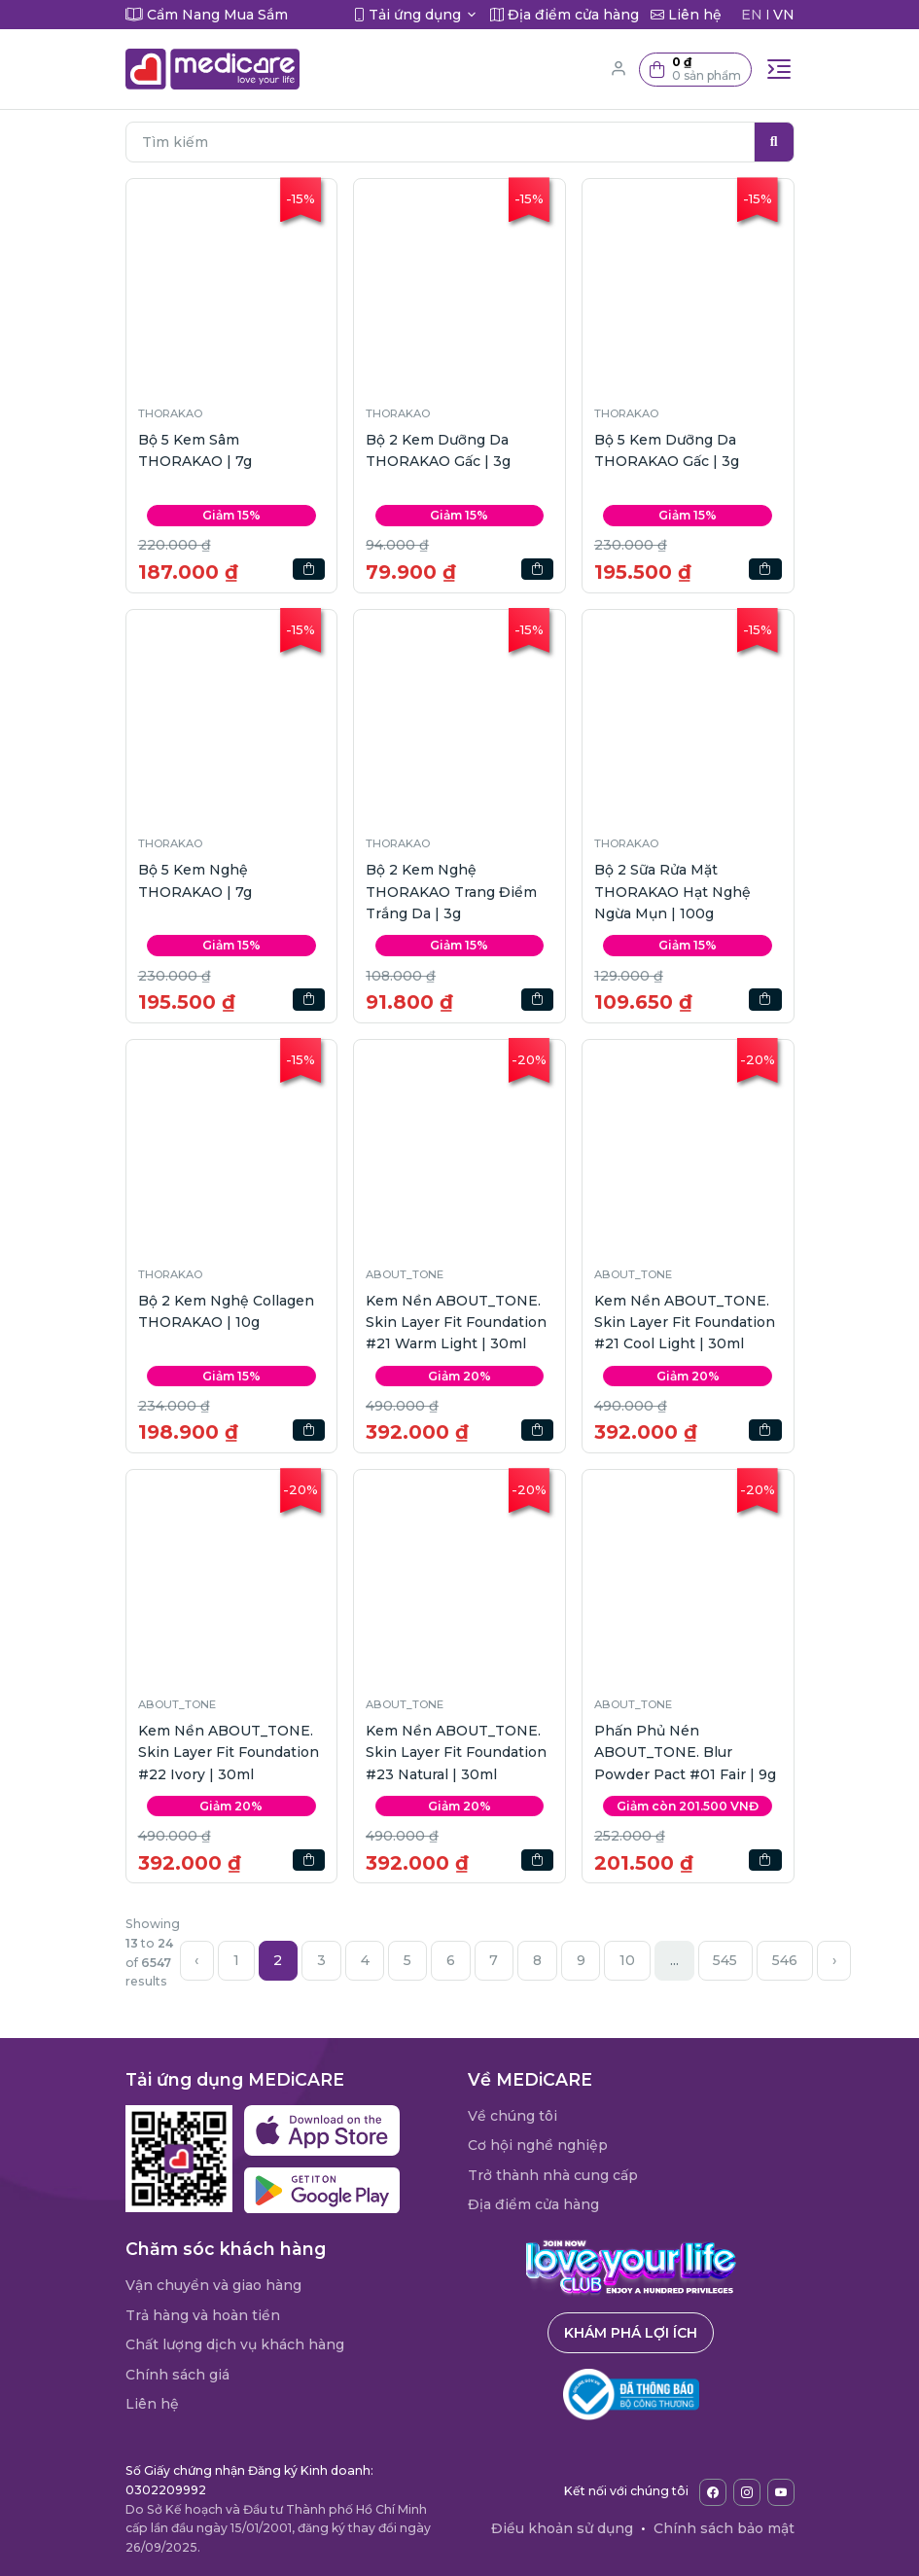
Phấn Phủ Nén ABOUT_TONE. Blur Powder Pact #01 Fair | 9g (685, 1752)
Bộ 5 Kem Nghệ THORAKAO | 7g (195, 880)
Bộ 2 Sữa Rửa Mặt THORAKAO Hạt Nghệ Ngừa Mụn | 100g (672, 891)
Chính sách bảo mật (724, 2528)
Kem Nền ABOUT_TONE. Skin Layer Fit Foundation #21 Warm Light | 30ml (456, 1322)
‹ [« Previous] (196, 1960)
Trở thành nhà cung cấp (553, 2175)
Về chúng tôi (512, 2116)
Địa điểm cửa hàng (533, 2204)
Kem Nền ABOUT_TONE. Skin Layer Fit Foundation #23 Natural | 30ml (456, 1752)
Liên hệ (152, 2404)
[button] (695, 70)
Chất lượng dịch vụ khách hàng (234, 2344)
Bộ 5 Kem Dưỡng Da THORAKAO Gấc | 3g (666, 450)
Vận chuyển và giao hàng (213, 2285)
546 (784, 1960)
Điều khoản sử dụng (562, 2528)
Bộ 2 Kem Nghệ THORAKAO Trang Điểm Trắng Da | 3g (451, 891)
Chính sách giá (177, 2374)
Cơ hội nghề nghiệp (538, 2145)
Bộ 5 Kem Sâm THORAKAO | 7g (195, 450)
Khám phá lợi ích (630, 2333)
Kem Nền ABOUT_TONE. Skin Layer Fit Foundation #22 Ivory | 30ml (228, 1752)
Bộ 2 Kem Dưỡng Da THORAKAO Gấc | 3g (438, 450)
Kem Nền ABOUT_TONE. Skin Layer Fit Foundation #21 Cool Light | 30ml (684, 1322)
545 (725, 1960)
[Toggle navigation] (779, 69)
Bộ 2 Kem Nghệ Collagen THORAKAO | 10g (226, 1311)
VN (784, 14)
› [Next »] (834, 1960)
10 (627, 1960)
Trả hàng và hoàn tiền (202, 2315)
